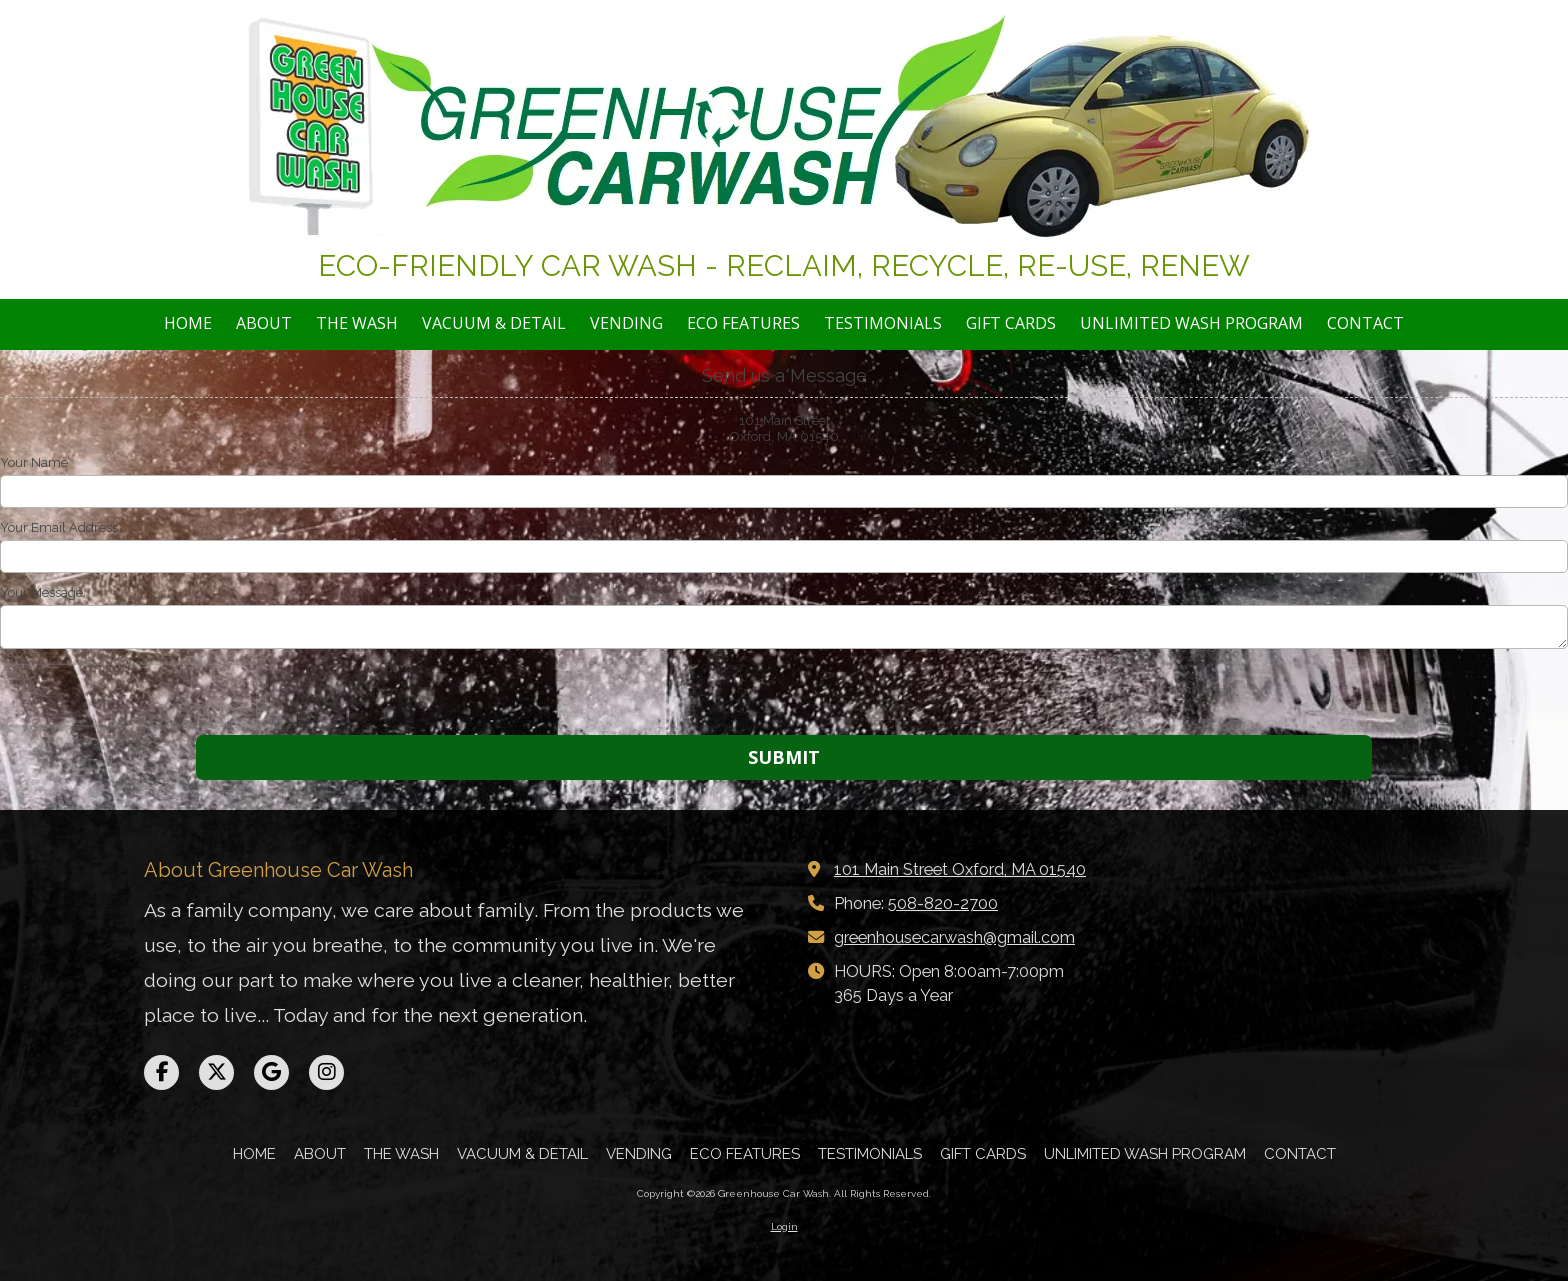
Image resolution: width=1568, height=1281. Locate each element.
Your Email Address (59, 527)
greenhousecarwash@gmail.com (954, 937)
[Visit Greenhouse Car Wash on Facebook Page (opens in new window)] (161, 1072)
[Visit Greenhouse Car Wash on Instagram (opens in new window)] (326, 1072)
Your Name (34, 462)
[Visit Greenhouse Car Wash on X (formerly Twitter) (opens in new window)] (216, 1072)
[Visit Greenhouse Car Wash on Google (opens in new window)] (271, 1072)
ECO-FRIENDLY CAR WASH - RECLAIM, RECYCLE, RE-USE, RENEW (784, 265)
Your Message (41, 592)
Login (784, 1226)
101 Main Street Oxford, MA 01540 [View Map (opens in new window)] (960, 869)
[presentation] (128, 695)
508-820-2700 (943, 903)
